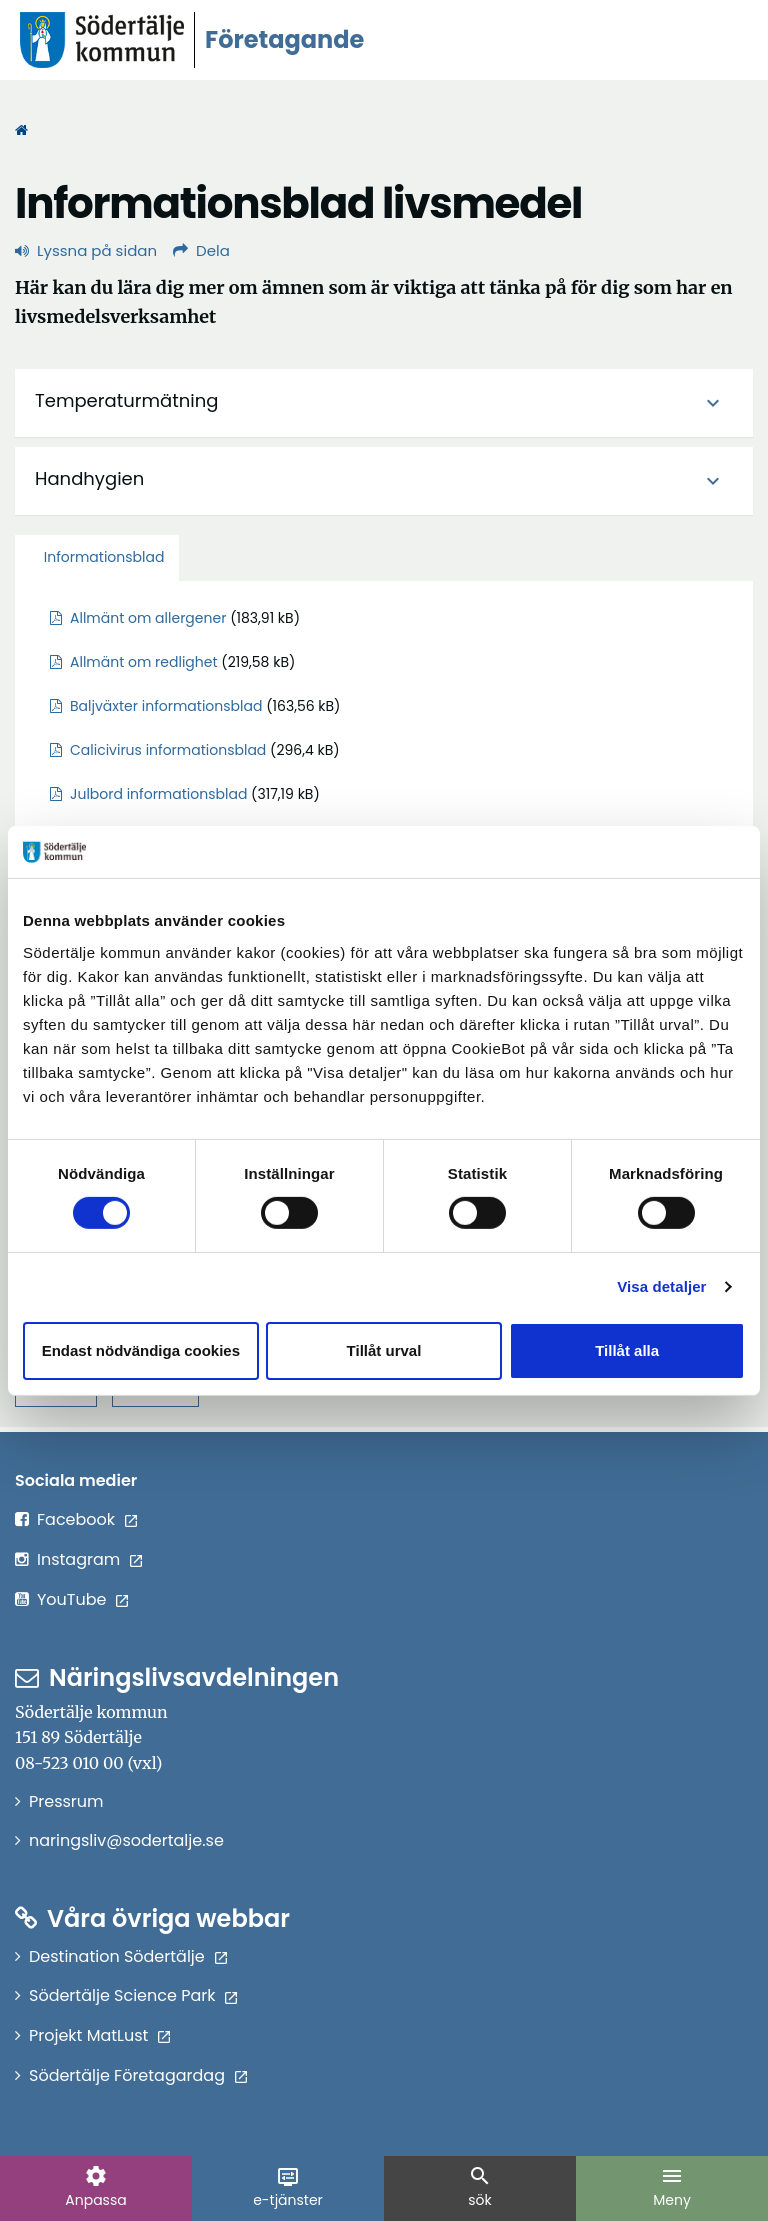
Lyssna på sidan (86, 250)
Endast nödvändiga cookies (141, 1350)
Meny (672, 2187)
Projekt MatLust (100, 2035)
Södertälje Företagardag (139, 2075)
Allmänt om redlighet (144, 662)
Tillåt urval (384, 1350)
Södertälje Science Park (134, 1995)
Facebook (88, 1519)
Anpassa (95, 2187)
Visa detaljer (661, 1286)
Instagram (90, 1559)
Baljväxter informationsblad (166, 706)
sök (480, 2187)
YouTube (83, 1599)
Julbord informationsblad (158, 794)
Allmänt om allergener (148, 618)
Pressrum (66, 1801)
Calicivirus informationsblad (168, 750)
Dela (201, 250)
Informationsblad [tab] (102, 557)
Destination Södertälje (129, 1956)
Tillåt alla (627, 1350)
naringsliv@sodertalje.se (126, 1840)
